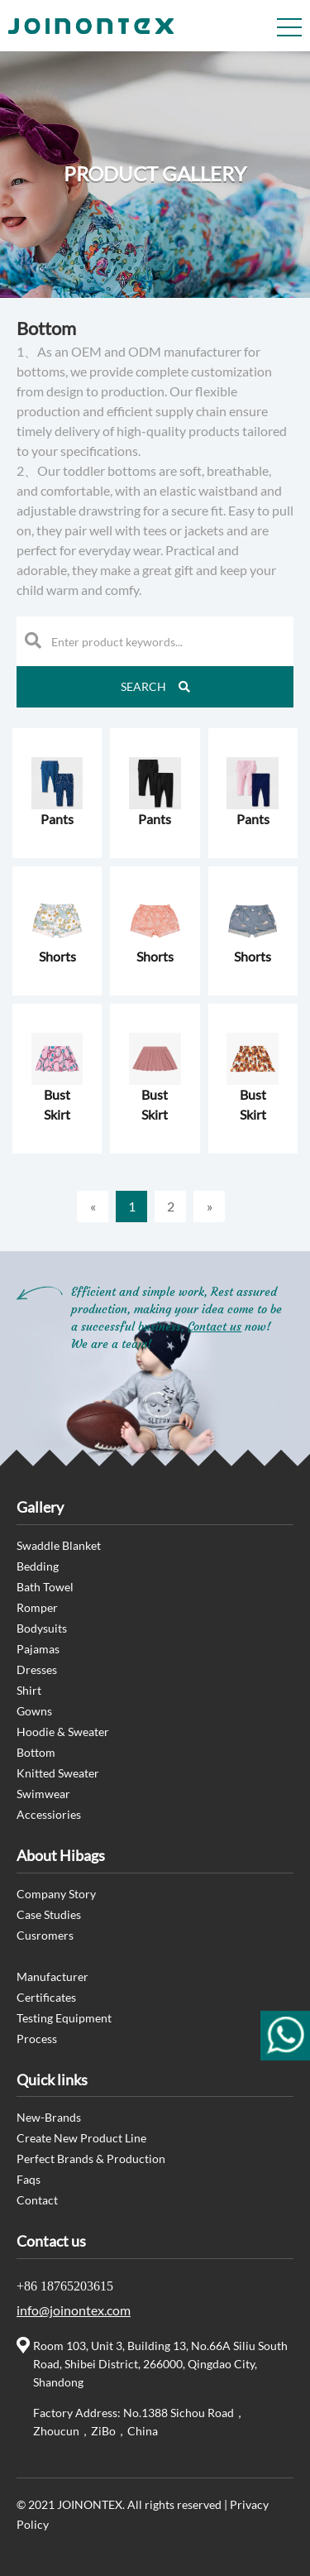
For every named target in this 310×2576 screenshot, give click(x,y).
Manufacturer (52, 1976)
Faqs (29, 2179)
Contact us (214, 1326)
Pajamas (38, 1649)
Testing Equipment (64, 2018)
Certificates (46, 1997)
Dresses (37, 1669)
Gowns (34, 1711)
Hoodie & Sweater (63, 1732)
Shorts (57, 956)
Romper (37, 1607)
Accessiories (49, 1814)
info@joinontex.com (74, 2310)
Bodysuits (42, 1628)
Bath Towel (45, 1587)
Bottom (36, 1752)
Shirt (29, 1690)
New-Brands (49, 2117)
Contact (37, 2200)
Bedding (38, 1566)
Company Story (56, 1894)
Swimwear (43, 1794)
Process (37, 2039)
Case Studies (49, 1914)
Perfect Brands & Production (91, 2158)
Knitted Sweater (58, 1773)
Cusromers (45, 1935)
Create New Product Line (81, 2138)
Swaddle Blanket (59, 1545)
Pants (57, 819)
